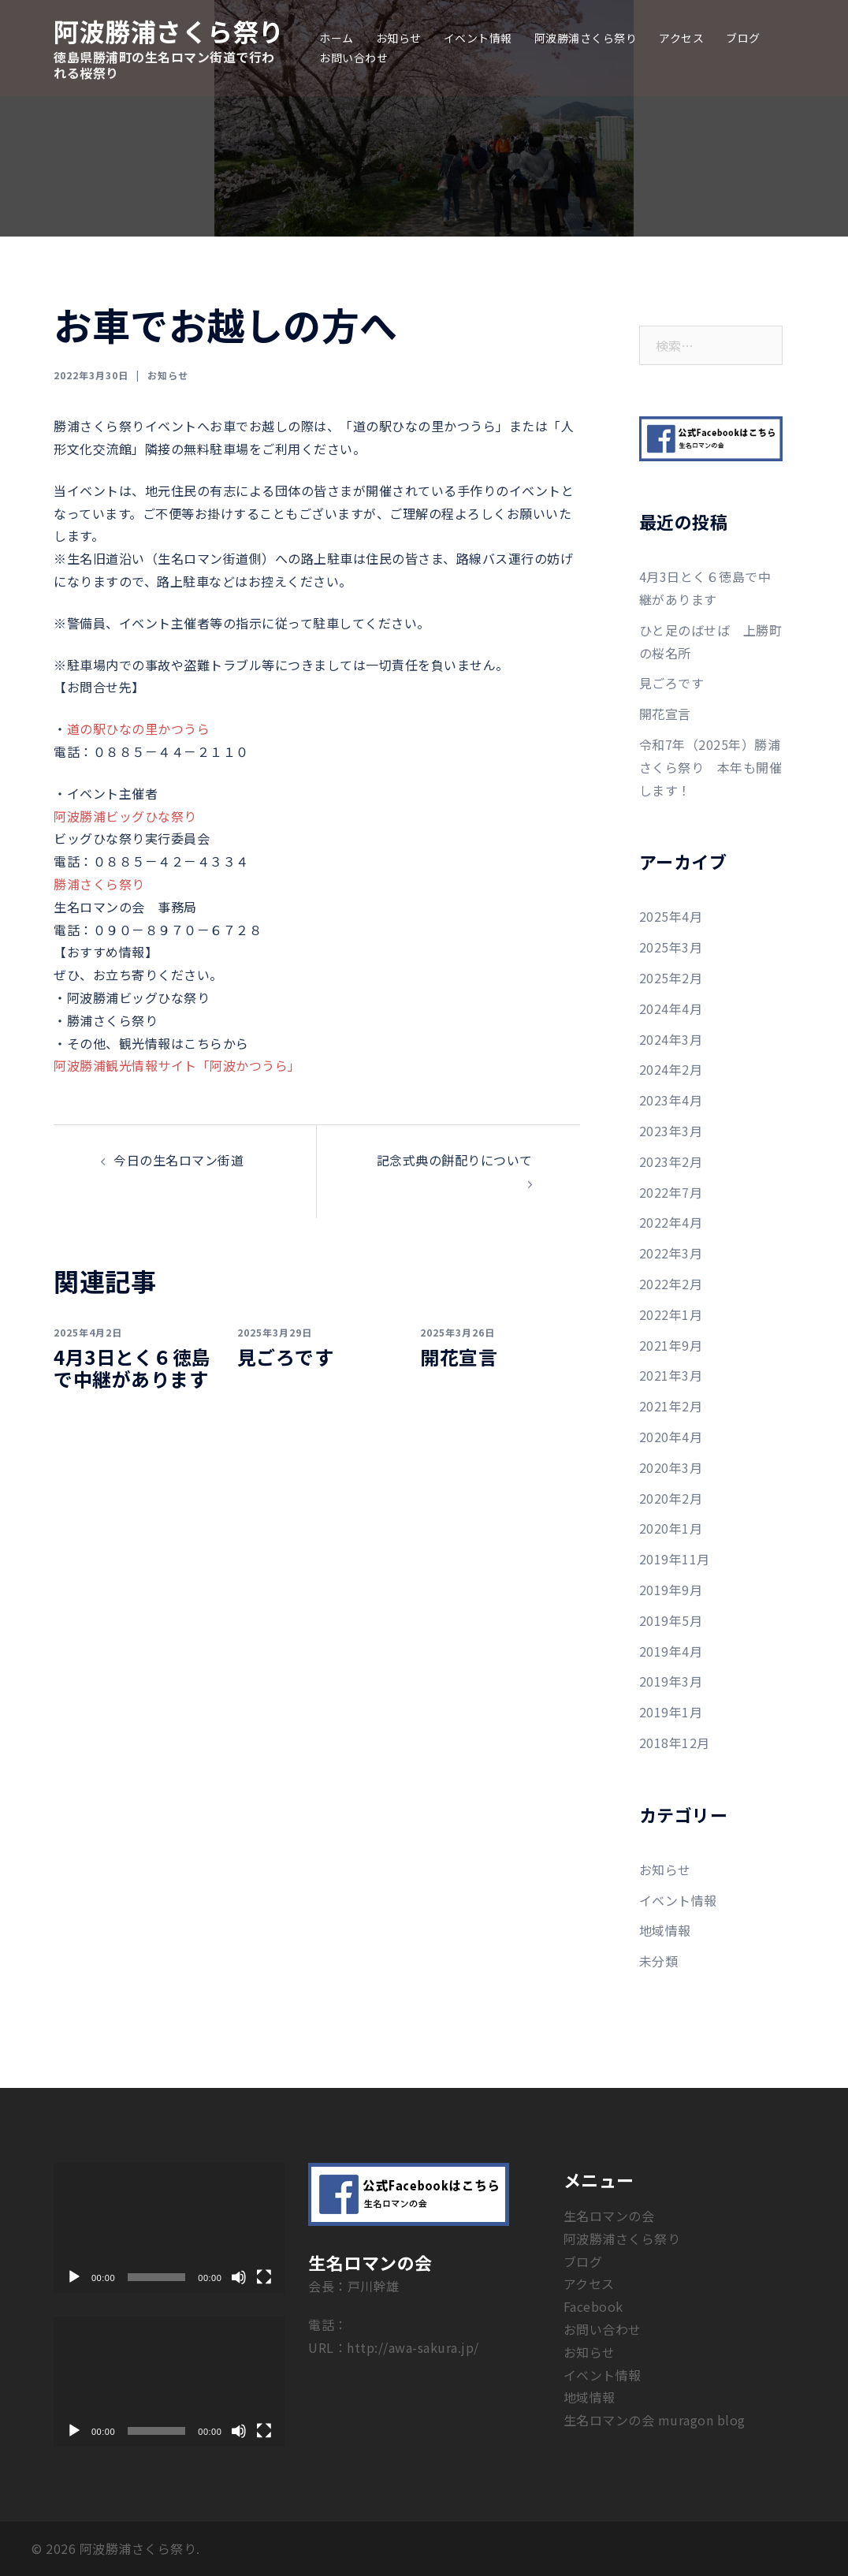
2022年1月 (671, 1314)
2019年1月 (671, 1711)
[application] (169, 2228)
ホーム (336, 38)
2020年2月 (671, 1498)
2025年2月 (671, 977)
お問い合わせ (353, 57)
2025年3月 (671, 947)
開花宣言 (458, 1356)
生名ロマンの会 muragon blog (654, 2419)
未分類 (659, 1961)
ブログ (743, 38)
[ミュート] (239, 2277)
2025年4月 (671, 916)
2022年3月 (671, 1252)
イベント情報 (478, 38)
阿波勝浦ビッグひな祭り (125, 816)
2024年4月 (671, 1008)
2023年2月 (671, 1161)
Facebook (593, 2306)
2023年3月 (671, 1130)
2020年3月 (671, 1467)
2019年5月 (671, 1620)
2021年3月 (671, 1375)
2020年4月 (671, 1436)
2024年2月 (671, 1069)
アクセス (681, 38)
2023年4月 (671, 1099)
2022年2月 (671, 1283)
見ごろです (285, 1356)
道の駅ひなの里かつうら (138, 728)
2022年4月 (671, 1222)
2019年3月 (671, 1681)
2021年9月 (671, 1345)
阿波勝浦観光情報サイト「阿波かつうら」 (177, 1065)
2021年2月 (671, 1405)
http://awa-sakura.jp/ (413, 2347)
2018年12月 (674, 1742)
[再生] (74, 2277)
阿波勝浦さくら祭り (169, 31)
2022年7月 (671, 1192)
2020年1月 (671, 1528)
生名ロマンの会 (609, 2215)
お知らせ (399, 38)
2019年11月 (674, 1558)
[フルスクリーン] (264, 2277)
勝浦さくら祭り (99, 883)
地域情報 (665, 1930)
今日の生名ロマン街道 (178, 1159)
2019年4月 (671, 1651)
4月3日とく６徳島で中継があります (132, 1368)
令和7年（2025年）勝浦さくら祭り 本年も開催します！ (711, 767)
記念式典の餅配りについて (455, 1159)
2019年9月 (671, 1589)
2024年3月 (671, 1039)
